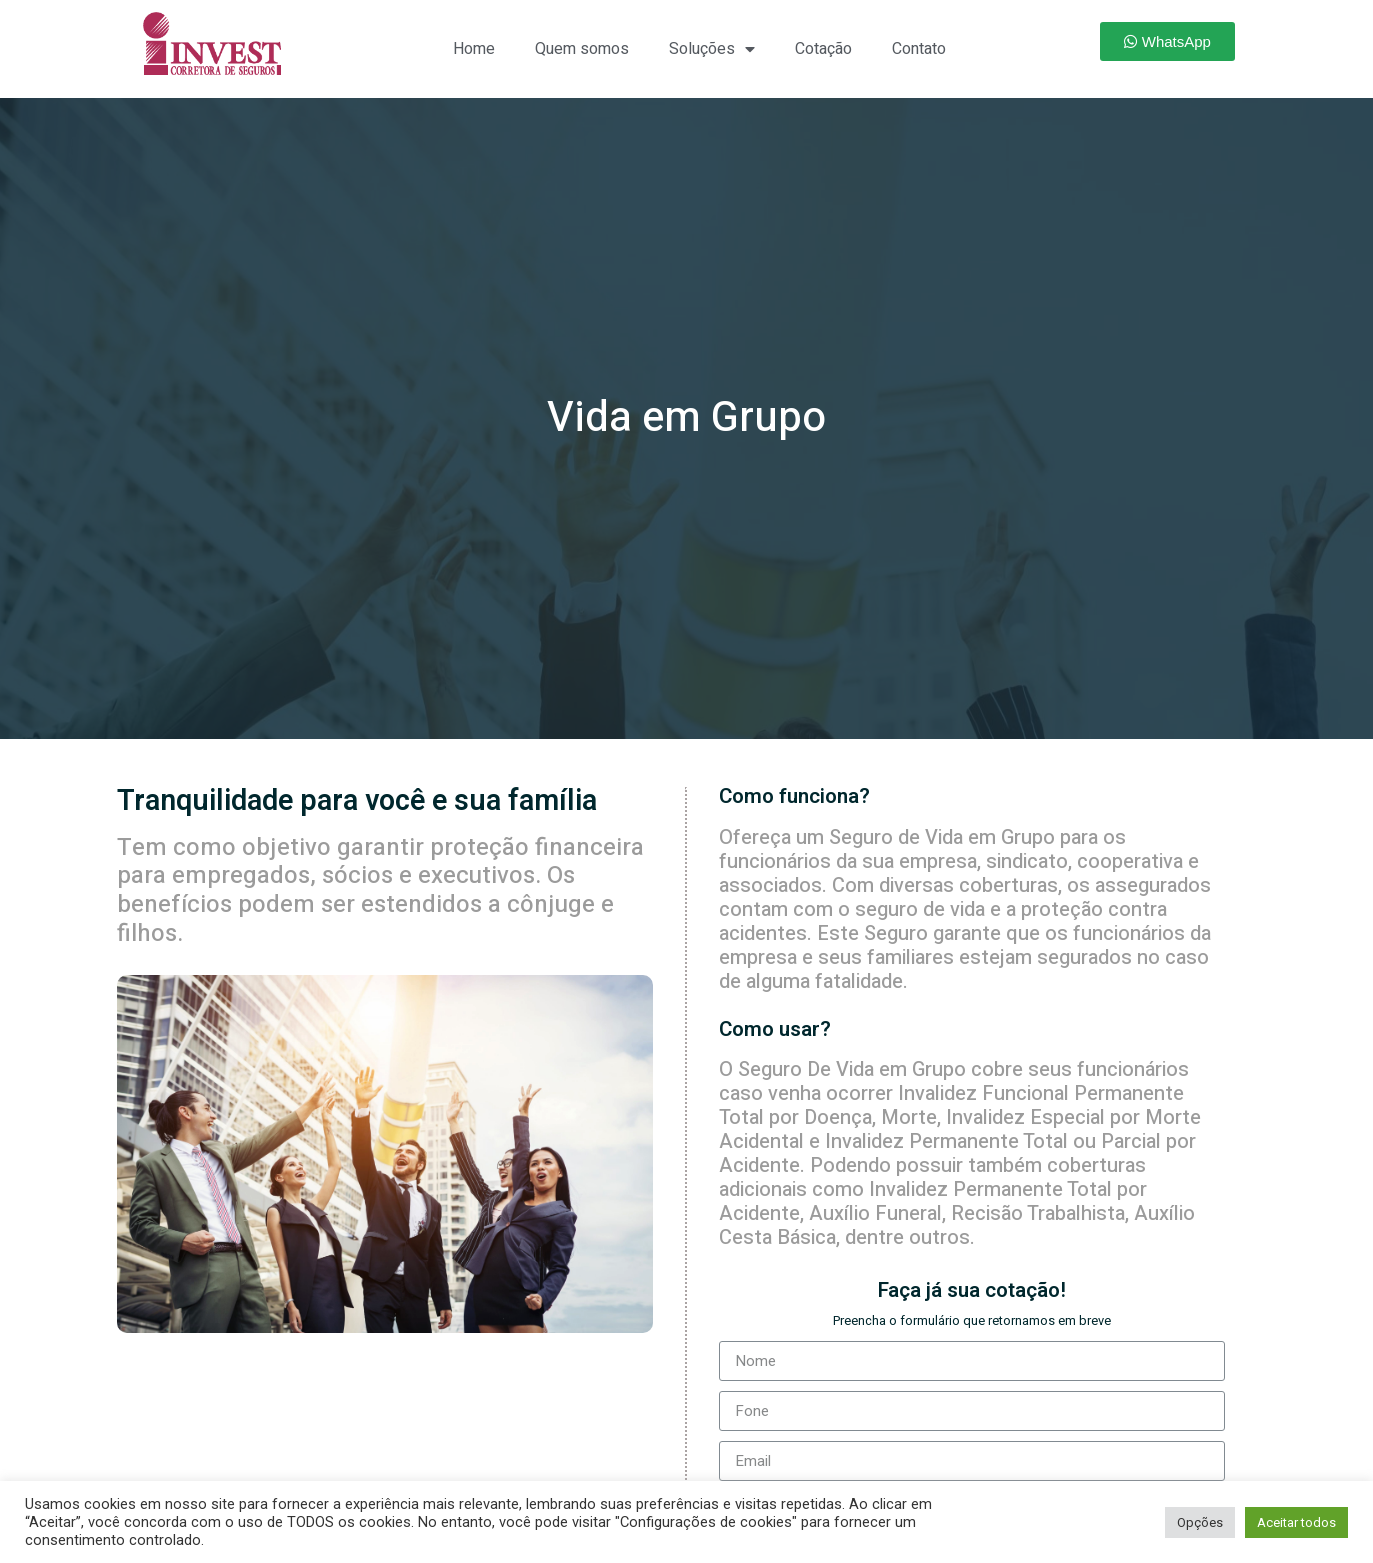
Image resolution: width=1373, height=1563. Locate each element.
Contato (919, 49)
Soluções (712, 49)
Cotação (823, 49)
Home (474, 49)
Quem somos (582, 49)
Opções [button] (1200, 1522)
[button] (1167, 41)
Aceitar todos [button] (1296, 1522)
